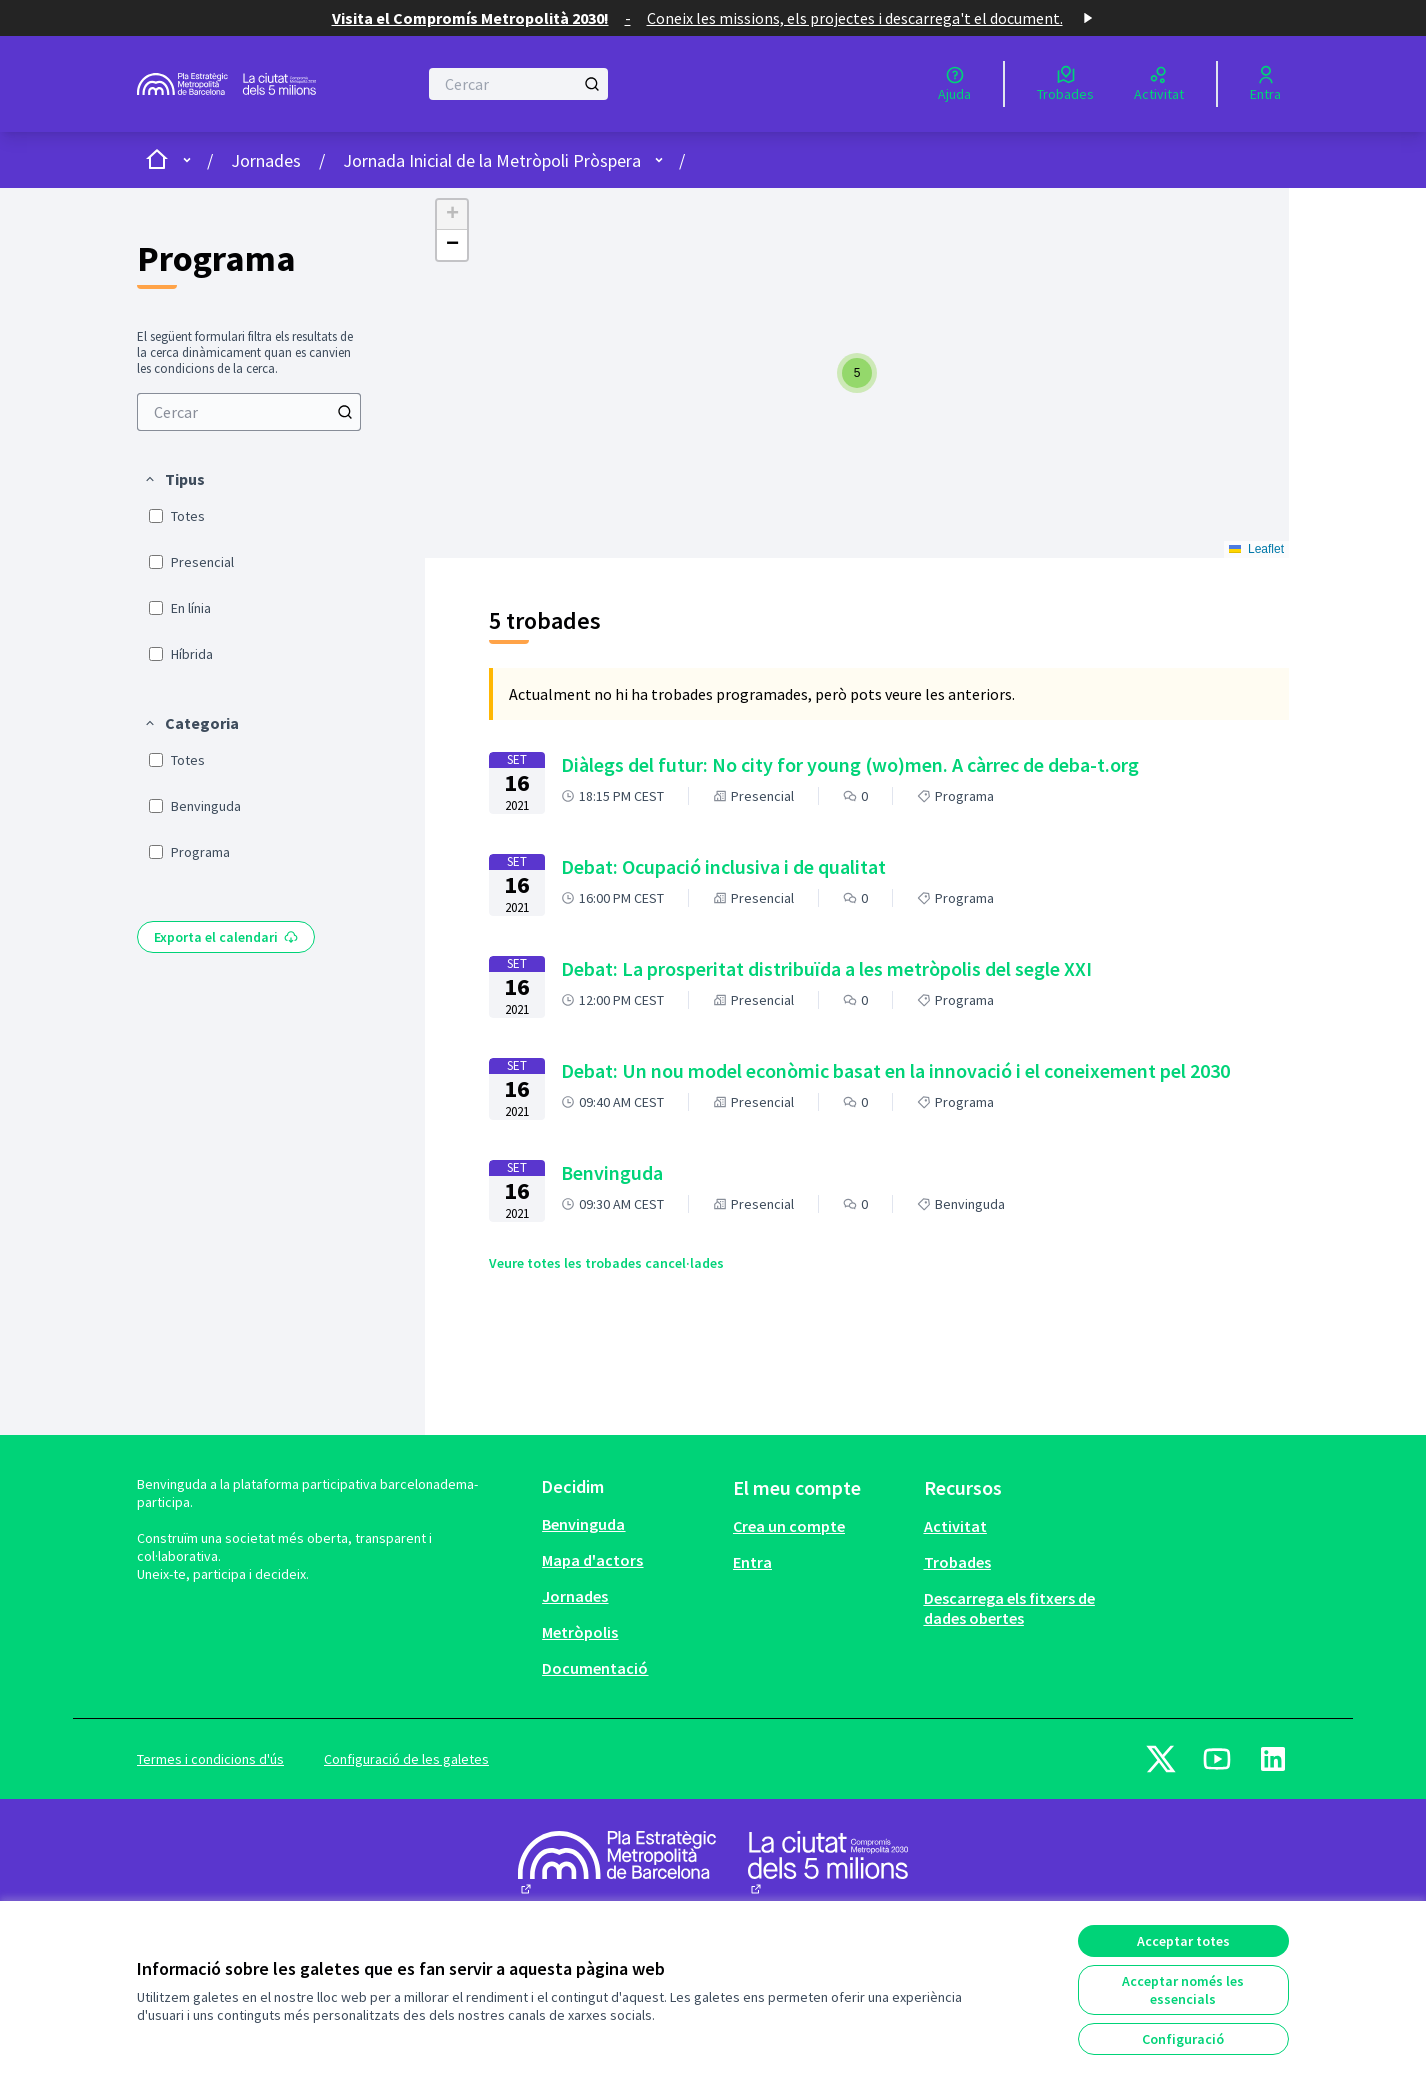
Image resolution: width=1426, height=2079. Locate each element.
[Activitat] (1159, 84)
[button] (174, 479)
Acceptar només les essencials (1183, 1990)
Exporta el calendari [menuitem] (226, 937)
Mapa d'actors (592, 1560)
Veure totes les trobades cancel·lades (606, 1263)
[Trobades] (1065, 84)
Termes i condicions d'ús (210, 1759)
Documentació (595, 1668)
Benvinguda (583, 1524)
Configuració (1183, 2039)
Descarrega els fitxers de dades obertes (1009, 1608)
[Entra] (1265, 84)
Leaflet (1256, 549)
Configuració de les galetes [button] (406, 1759)
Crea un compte (789, 1526)
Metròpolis (580, 1632)
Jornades (266, 160)
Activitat (955, 1526)
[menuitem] (249, 412)
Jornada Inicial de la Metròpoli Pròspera (492, 160)
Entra (752, 1562)
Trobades (957, 1562)
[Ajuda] (954, 84)
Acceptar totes (1183, 1941)
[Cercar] (518, 84)
